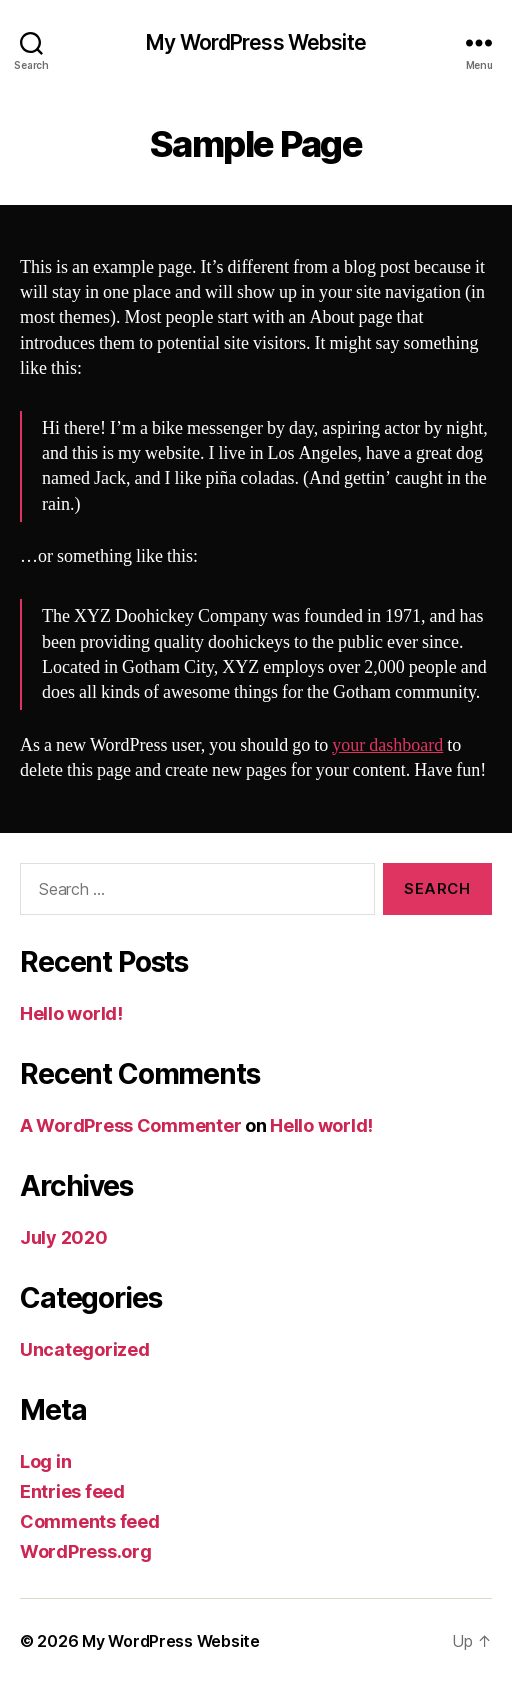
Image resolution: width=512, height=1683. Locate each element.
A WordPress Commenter (130, 1125)
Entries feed (72, 1491)
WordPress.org (86, 1551)
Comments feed (90, 1521)
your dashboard (387, 745)
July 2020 (64, 1237)
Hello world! (71, 1013)
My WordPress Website (256, 42)
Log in (45, 1461)
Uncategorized (85, 1349)
